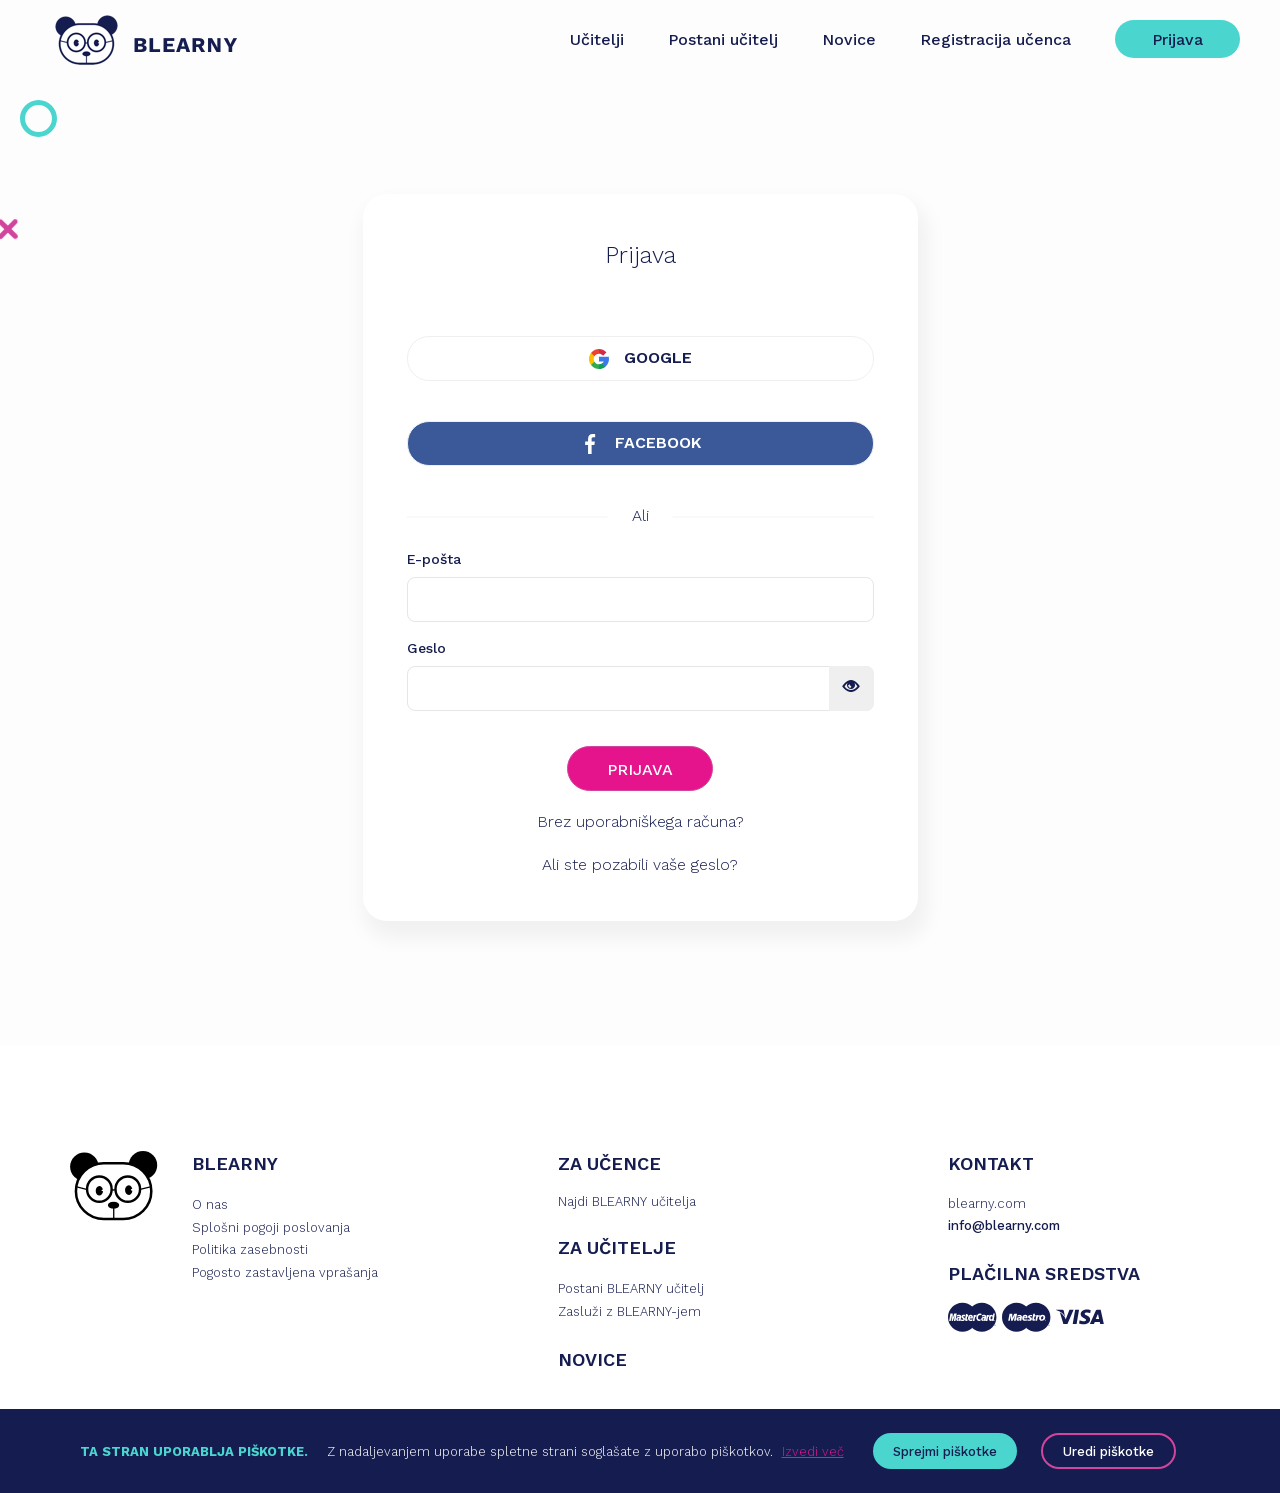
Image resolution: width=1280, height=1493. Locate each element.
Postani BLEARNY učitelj (631, 1288)
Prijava (1177, 39)
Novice (849, 39)
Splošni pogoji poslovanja (271, 1227)
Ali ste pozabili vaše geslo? (640, 864)
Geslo (426, 648)
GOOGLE (640, 358)
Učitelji (597, 39)
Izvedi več (813, 1451)
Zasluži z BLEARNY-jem (629, 1311)
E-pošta (434, 559)
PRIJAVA (640, 769)
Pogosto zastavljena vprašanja (285, 1272)
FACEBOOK (640, 443)
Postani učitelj (723, 39)
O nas (210, 1204)
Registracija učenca (995, 39)
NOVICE (592, 1359)
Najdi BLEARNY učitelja (627, 1201)
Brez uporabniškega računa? (640, 821)
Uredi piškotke (1108, 1451)
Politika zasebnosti (250, 1249)
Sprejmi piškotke (945, 1451)
